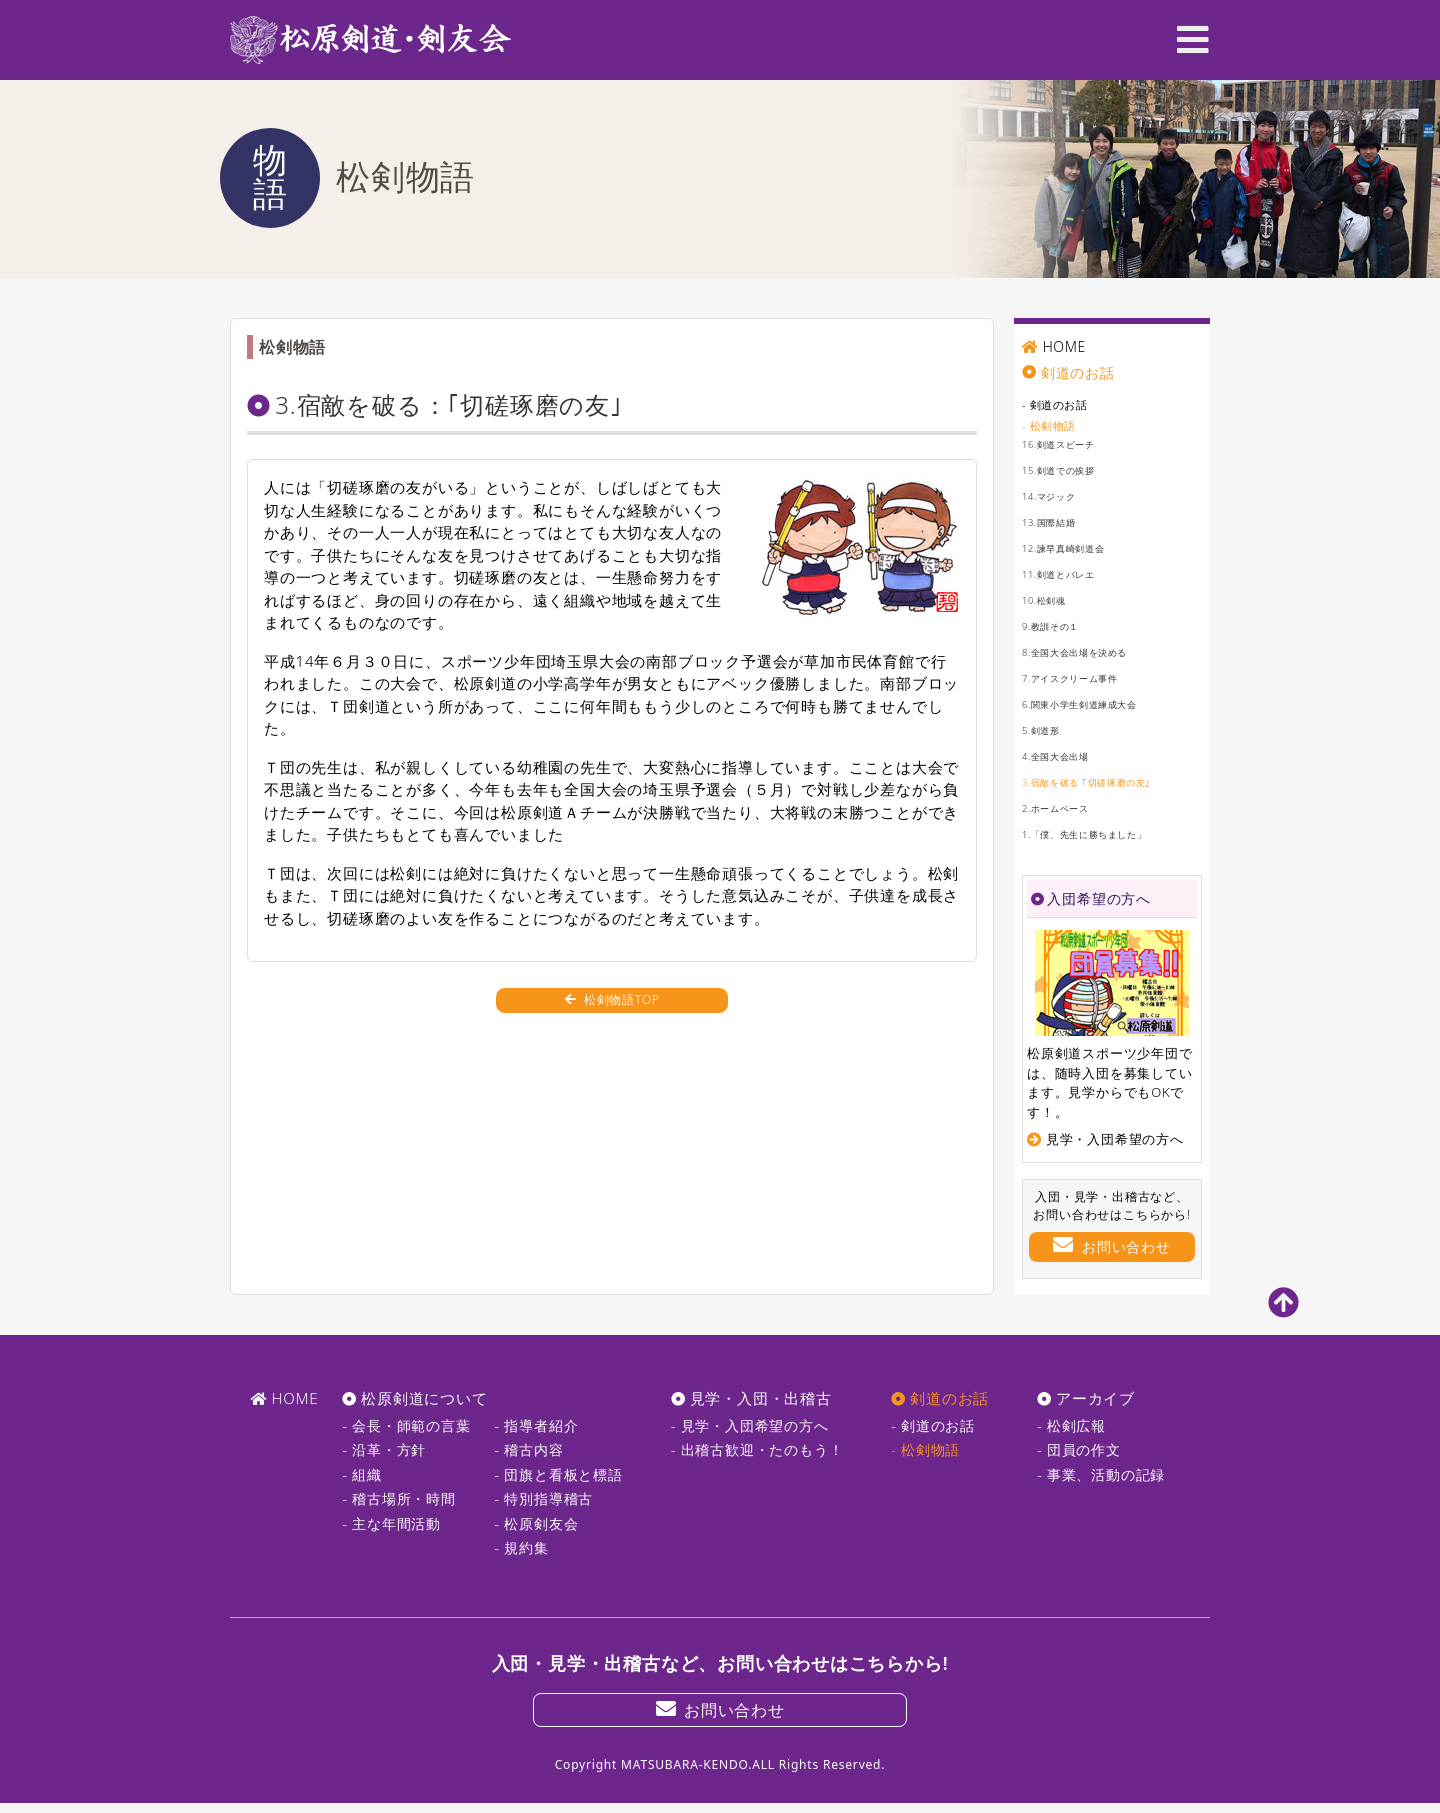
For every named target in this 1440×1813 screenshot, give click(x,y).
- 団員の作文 (1079, 1449)
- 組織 (361, 1474)
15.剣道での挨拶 (1070, 469)
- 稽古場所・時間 (398, 1498)
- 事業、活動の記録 (1101, 1474)
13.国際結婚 (1057, 521)
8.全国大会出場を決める (1091, 651)
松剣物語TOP (612, 1011)
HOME (1065, 346)
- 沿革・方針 (384, 1449)
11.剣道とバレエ (1070, 573)
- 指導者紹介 (537, 1425)
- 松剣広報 (1071, 1425)
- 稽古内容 (529, 1449)
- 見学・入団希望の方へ (750, 1425)
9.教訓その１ (1059, 625)
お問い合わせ (1112, 1245)
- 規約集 (522, 1547)
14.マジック (1057, 495)
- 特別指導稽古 (544, 1498)
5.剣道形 (1047, 729)
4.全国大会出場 (1066, 755)
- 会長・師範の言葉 (406, 1425)
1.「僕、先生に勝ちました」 (1104, 833)
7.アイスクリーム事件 (1085, 677)
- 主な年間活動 (391, 1523)
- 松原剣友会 (537, 1523)
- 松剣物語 (1056, 424)
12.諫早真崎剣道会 (1076, 547)
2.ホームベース (1066, 807)
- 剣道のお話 (1064, 403)
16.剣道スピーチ (1070, 443)
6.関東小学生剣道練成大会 (1098, 703)
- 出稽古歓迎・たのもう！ (757, 1449)
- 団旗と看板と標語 (559, 1474)
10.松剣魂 (1050, 599)
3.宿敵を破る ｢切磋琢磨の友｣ (1107, 781)
